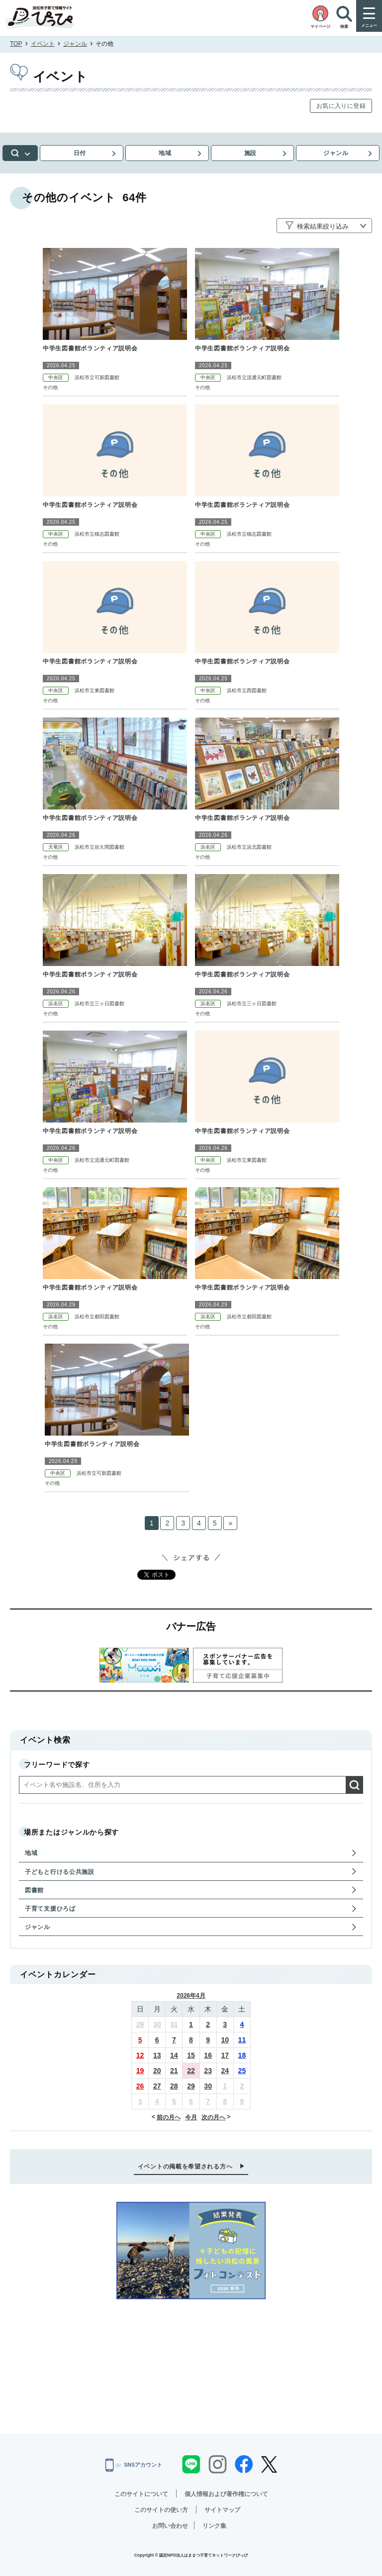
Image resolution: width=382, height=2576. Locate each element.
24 (225, 2071)
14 (174, 2055)
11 (242, 2040)
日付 (83, 153)
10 (225, 2040)
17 (225, 2055)
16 (208, 2055)
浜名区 (207, 847)
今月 (191, 2117)
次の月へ (213, 2117)
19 (140, 2071)
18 (242, 2055)
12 (140, 2055)
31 (174, 2024)
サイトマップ (222, 2509)
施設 (252, 153)
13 (157, 2055)
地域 (167, 153)
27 (157, 2086)
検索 (22, 153)
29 (140, 2024)
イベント (43, 43)
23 (208, 2071)
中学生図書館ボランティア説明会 (90, 348)
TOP (16, 43)
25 (242, 2071)
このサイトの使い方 (161, 2509)
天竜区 (55, 847)
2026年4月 (191, 1995)
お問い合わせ (170, 2525)
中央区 (55, 377)
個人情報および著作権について (226, 2494)
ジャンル (75, 43)
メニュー (369, 25)
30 (157, 2024)
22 (191, 2071)
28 (174, 2086)
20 (157, 2071)
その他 (50, 387)
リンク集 (214, 2525)
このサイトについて (141, 2494)
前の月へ (169, 2117)
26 (140, 2086)
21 (174, 2071)
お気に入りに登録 (341, 105)
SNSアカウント (134, 2465)
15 (191, 2055)
